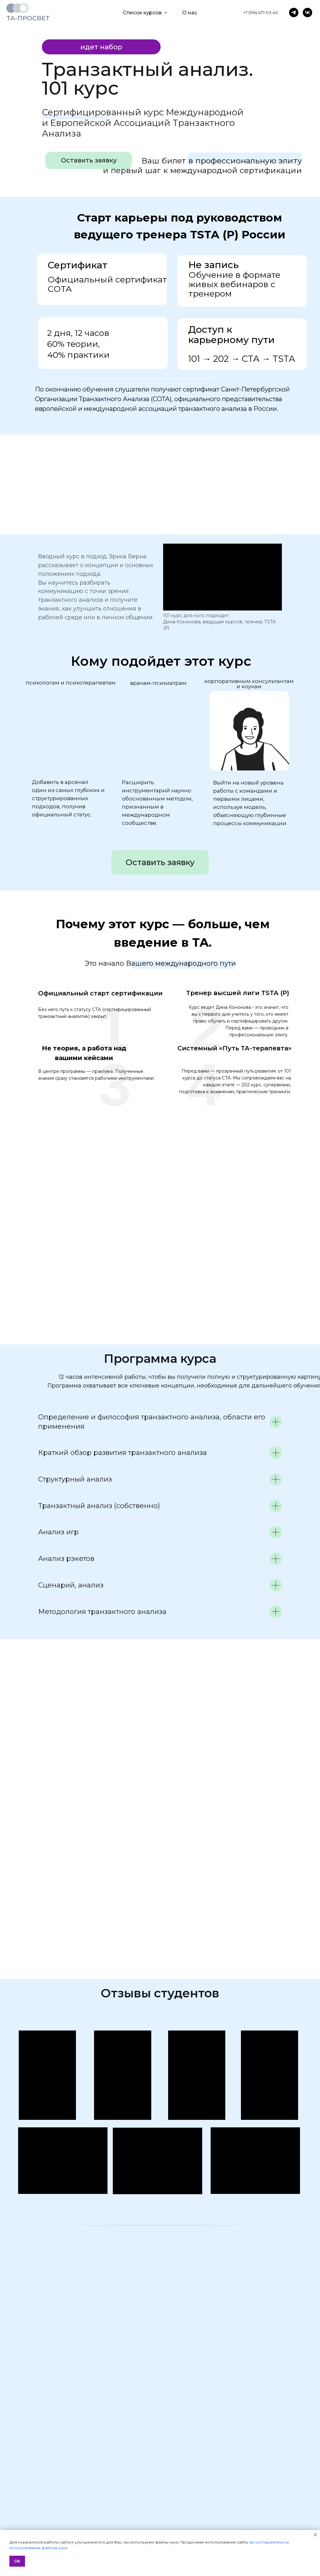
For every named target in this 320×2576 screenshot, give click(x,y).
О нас (189, 13)
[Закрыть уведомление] (315, 2535)
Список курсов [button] (143, 13)
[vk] (307, 12)
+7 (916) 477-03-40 (260, 12)
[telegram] (293, 12)
